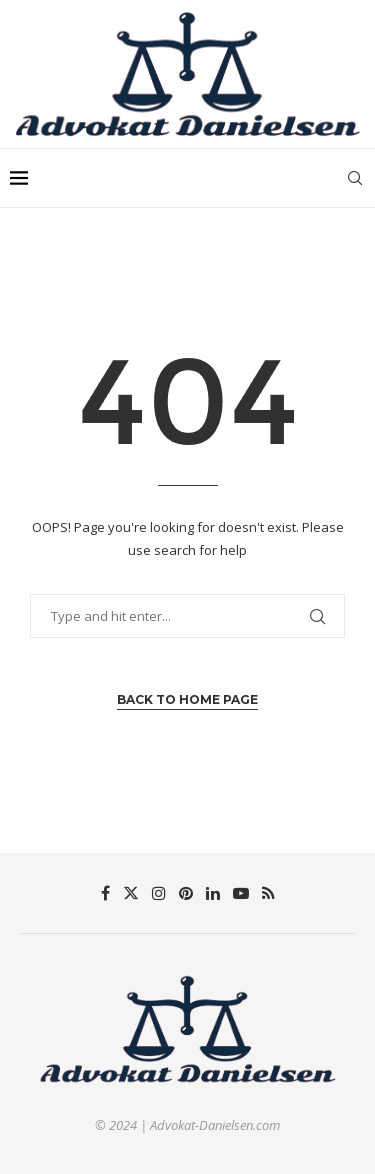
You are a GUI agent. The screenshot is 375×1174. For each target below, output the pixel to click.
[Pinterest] (186, 893)
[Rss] (268, 893)
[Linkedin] (213, 893)
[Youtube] (241, 893)
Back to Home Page (187, 699)
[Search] (355, 178)
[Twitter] (131, 893)
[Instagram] (159, 893)
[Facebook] (105, 893)
